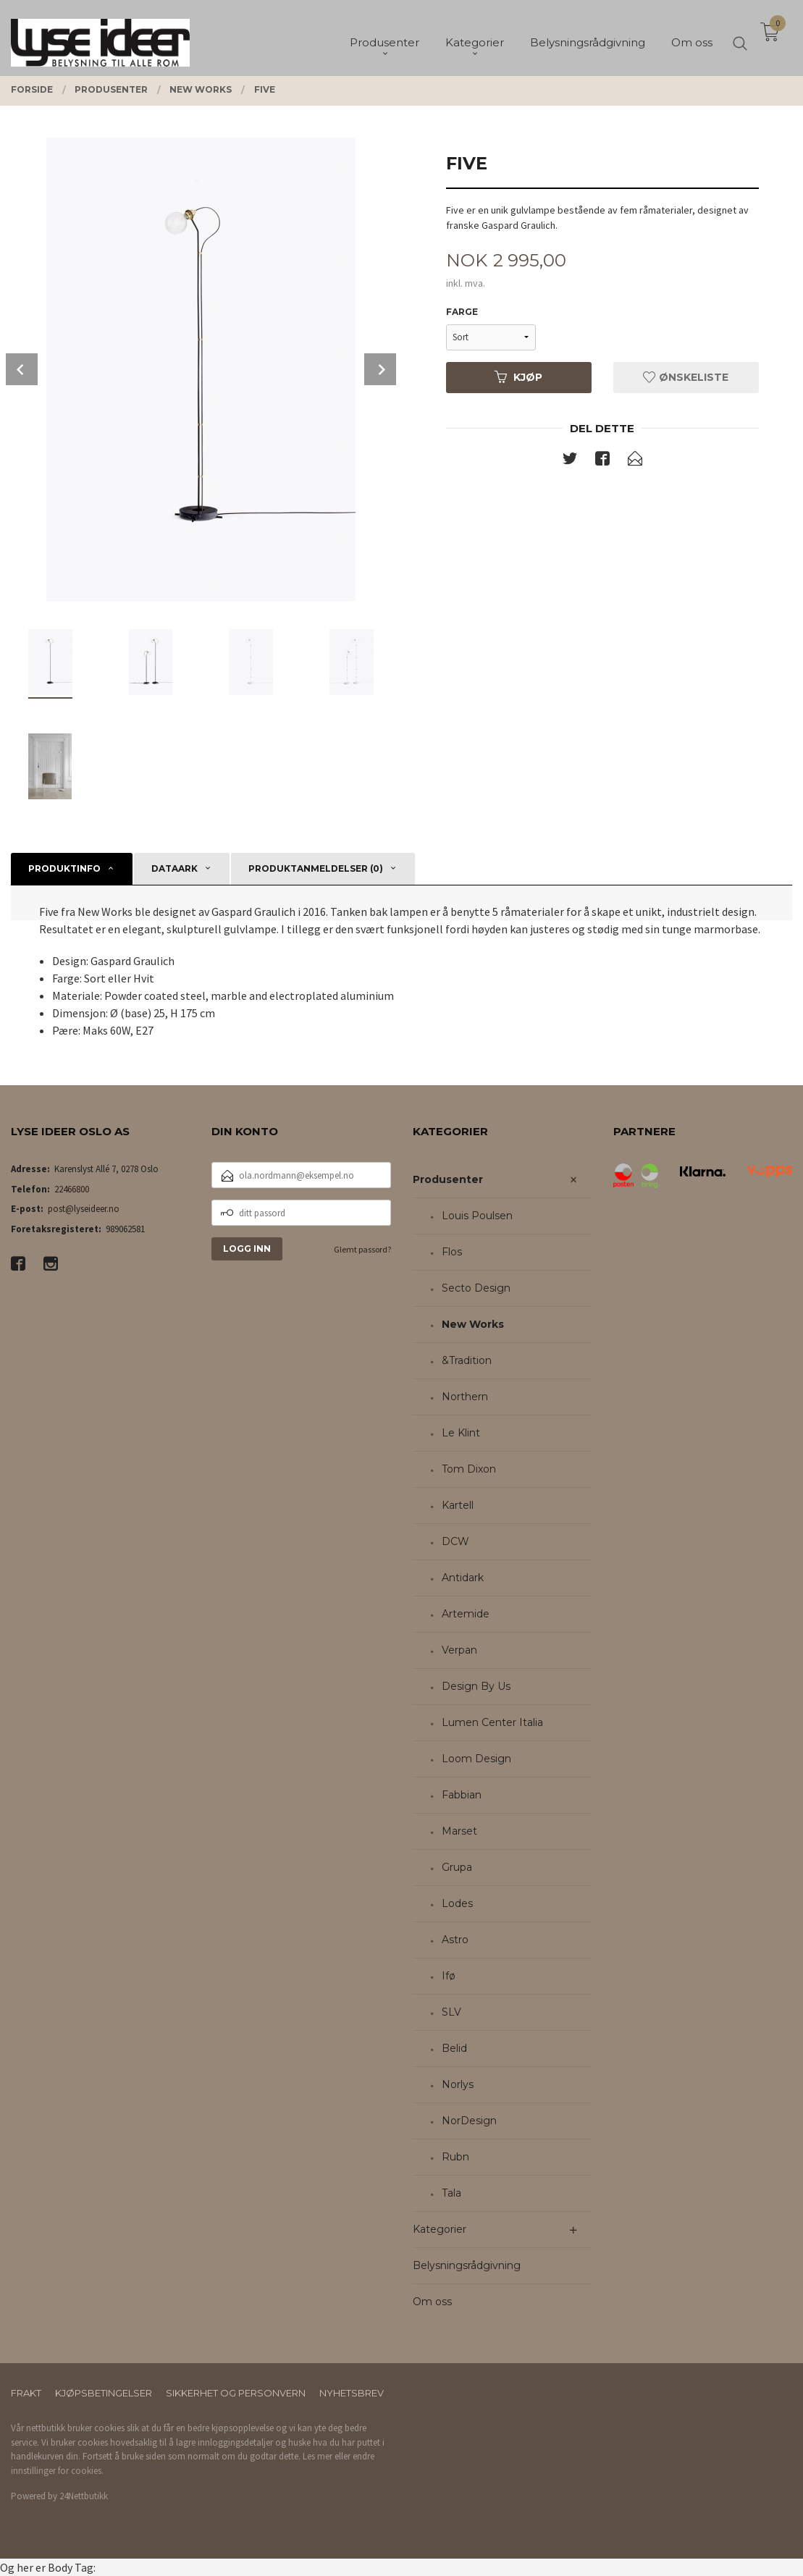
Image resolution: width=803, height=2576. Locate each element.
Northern (465, 1396)
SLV (451, 2012)
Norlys (458, 2084)
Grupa (457, 1867)
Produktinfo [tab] (64, 868)
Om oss (432, 2301)
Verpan (459, 1650)
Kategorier (439, 2229)
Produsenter (448, 1179)
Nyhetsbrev (351, 2393)
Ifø (448, 1975)
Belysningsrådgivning (467, 2265)
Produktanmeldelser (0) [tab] (315, 868)
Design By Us (476, 1686)
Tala (451, 2193)
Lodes (457, 1903)
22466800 (71, 1189)
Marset (459, 1831)
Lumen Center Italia (492, 1722)
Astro (455, 1939)
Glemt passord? (362, 1249)
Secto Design (476, 1288)
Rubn (455, 2156)
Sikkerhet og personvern (236, 2393)
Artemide (465, 1613)
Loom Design (476, 1758)
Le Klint (461, 1432)
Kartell (458, 1505)
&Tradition (467, 1360)
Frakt (26, 2393)
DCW (455, 1541)
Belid (454, 2048)
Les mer (317, 2456)
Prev (22, 369)
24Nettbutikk (83, 2496)
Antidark (463, 1577)
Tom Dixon (469, 1469)
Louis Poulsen (477, 1215)
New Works (473, 1324)
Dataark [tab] (174, 868)
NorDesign (469, 2120)
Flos (452, 1251)
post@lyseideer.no (83, 1209)
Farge (462, 311)
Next (380, 369)
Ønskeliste (685, 377)
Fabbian (462, 1794)
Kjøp (518, 377)
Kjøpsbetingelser (103, 2393)
